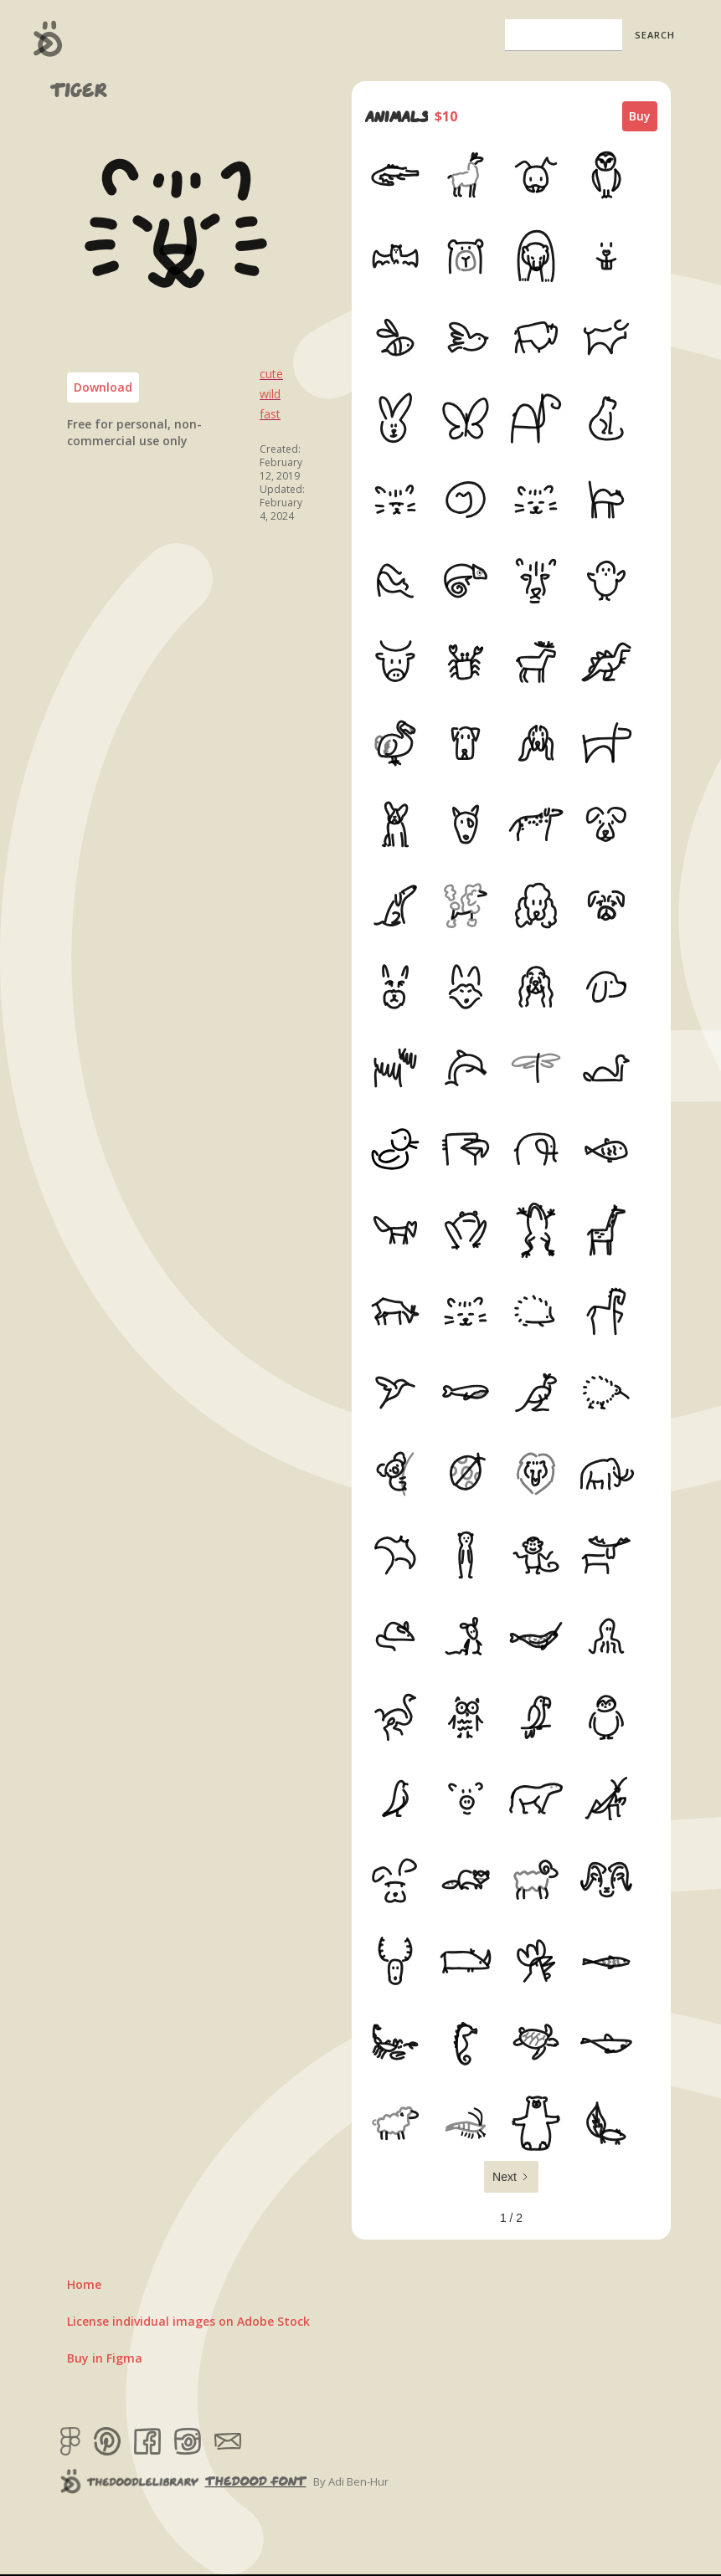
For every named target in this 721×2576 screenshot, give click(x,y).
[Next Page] (511, 2177)
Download (103, 387)
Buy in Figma (104, 2358)
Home (84, 2284)
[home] (48, 38)
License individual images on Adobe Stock (188, 2321)
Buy (640, 116)
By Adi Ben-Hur (351, 2481)
